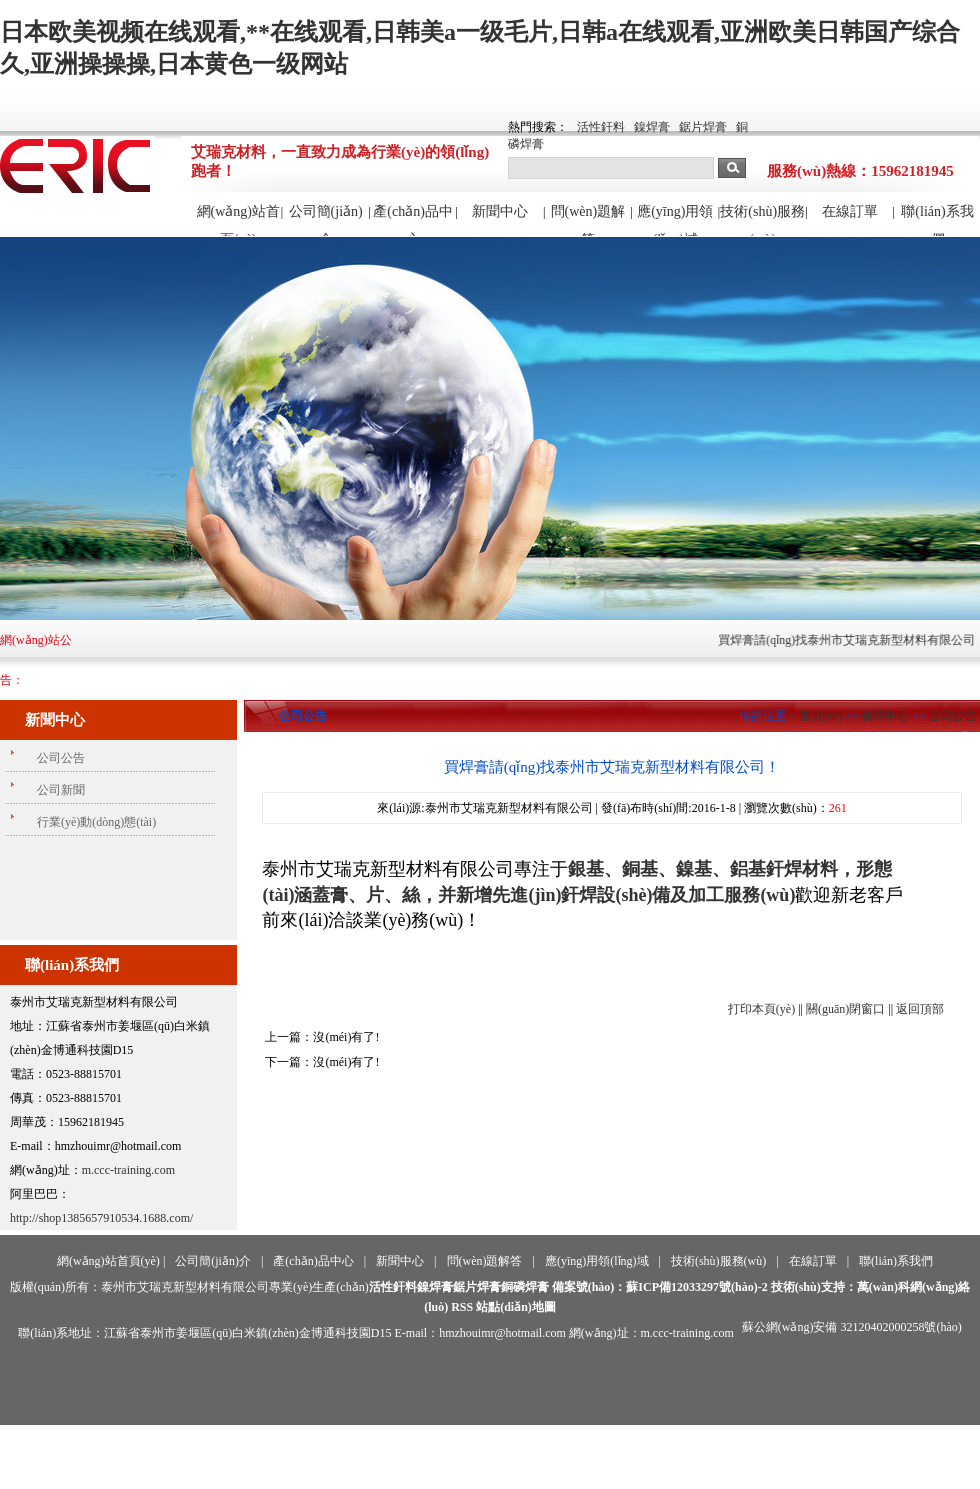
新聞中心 (500, 211)
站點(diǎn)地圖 (516, 1307)
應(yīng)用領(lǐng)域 (675, 220)
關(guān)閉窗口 (845, 1009)
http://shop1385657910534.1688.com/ (101, 1218)
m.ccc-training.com (128, 1170)
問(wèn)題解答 (588, 220)
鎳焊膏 (652, 127)
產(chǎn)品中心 (413, 220)
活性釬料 (601, 127)
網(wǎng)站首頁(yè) (238, 220)
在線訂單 (850, 211)
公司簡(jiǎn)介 (326, 220)
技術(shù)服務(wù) (762, 220)
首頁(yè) (820, 716)
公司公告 (953, 716)
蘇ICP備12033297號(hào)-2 (696, 1287)
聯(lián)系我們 (937, 220)
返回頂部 (920, 1009)
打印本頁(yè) (761, 1009)
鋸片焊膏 (703, 127)
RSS (462, 1307)
